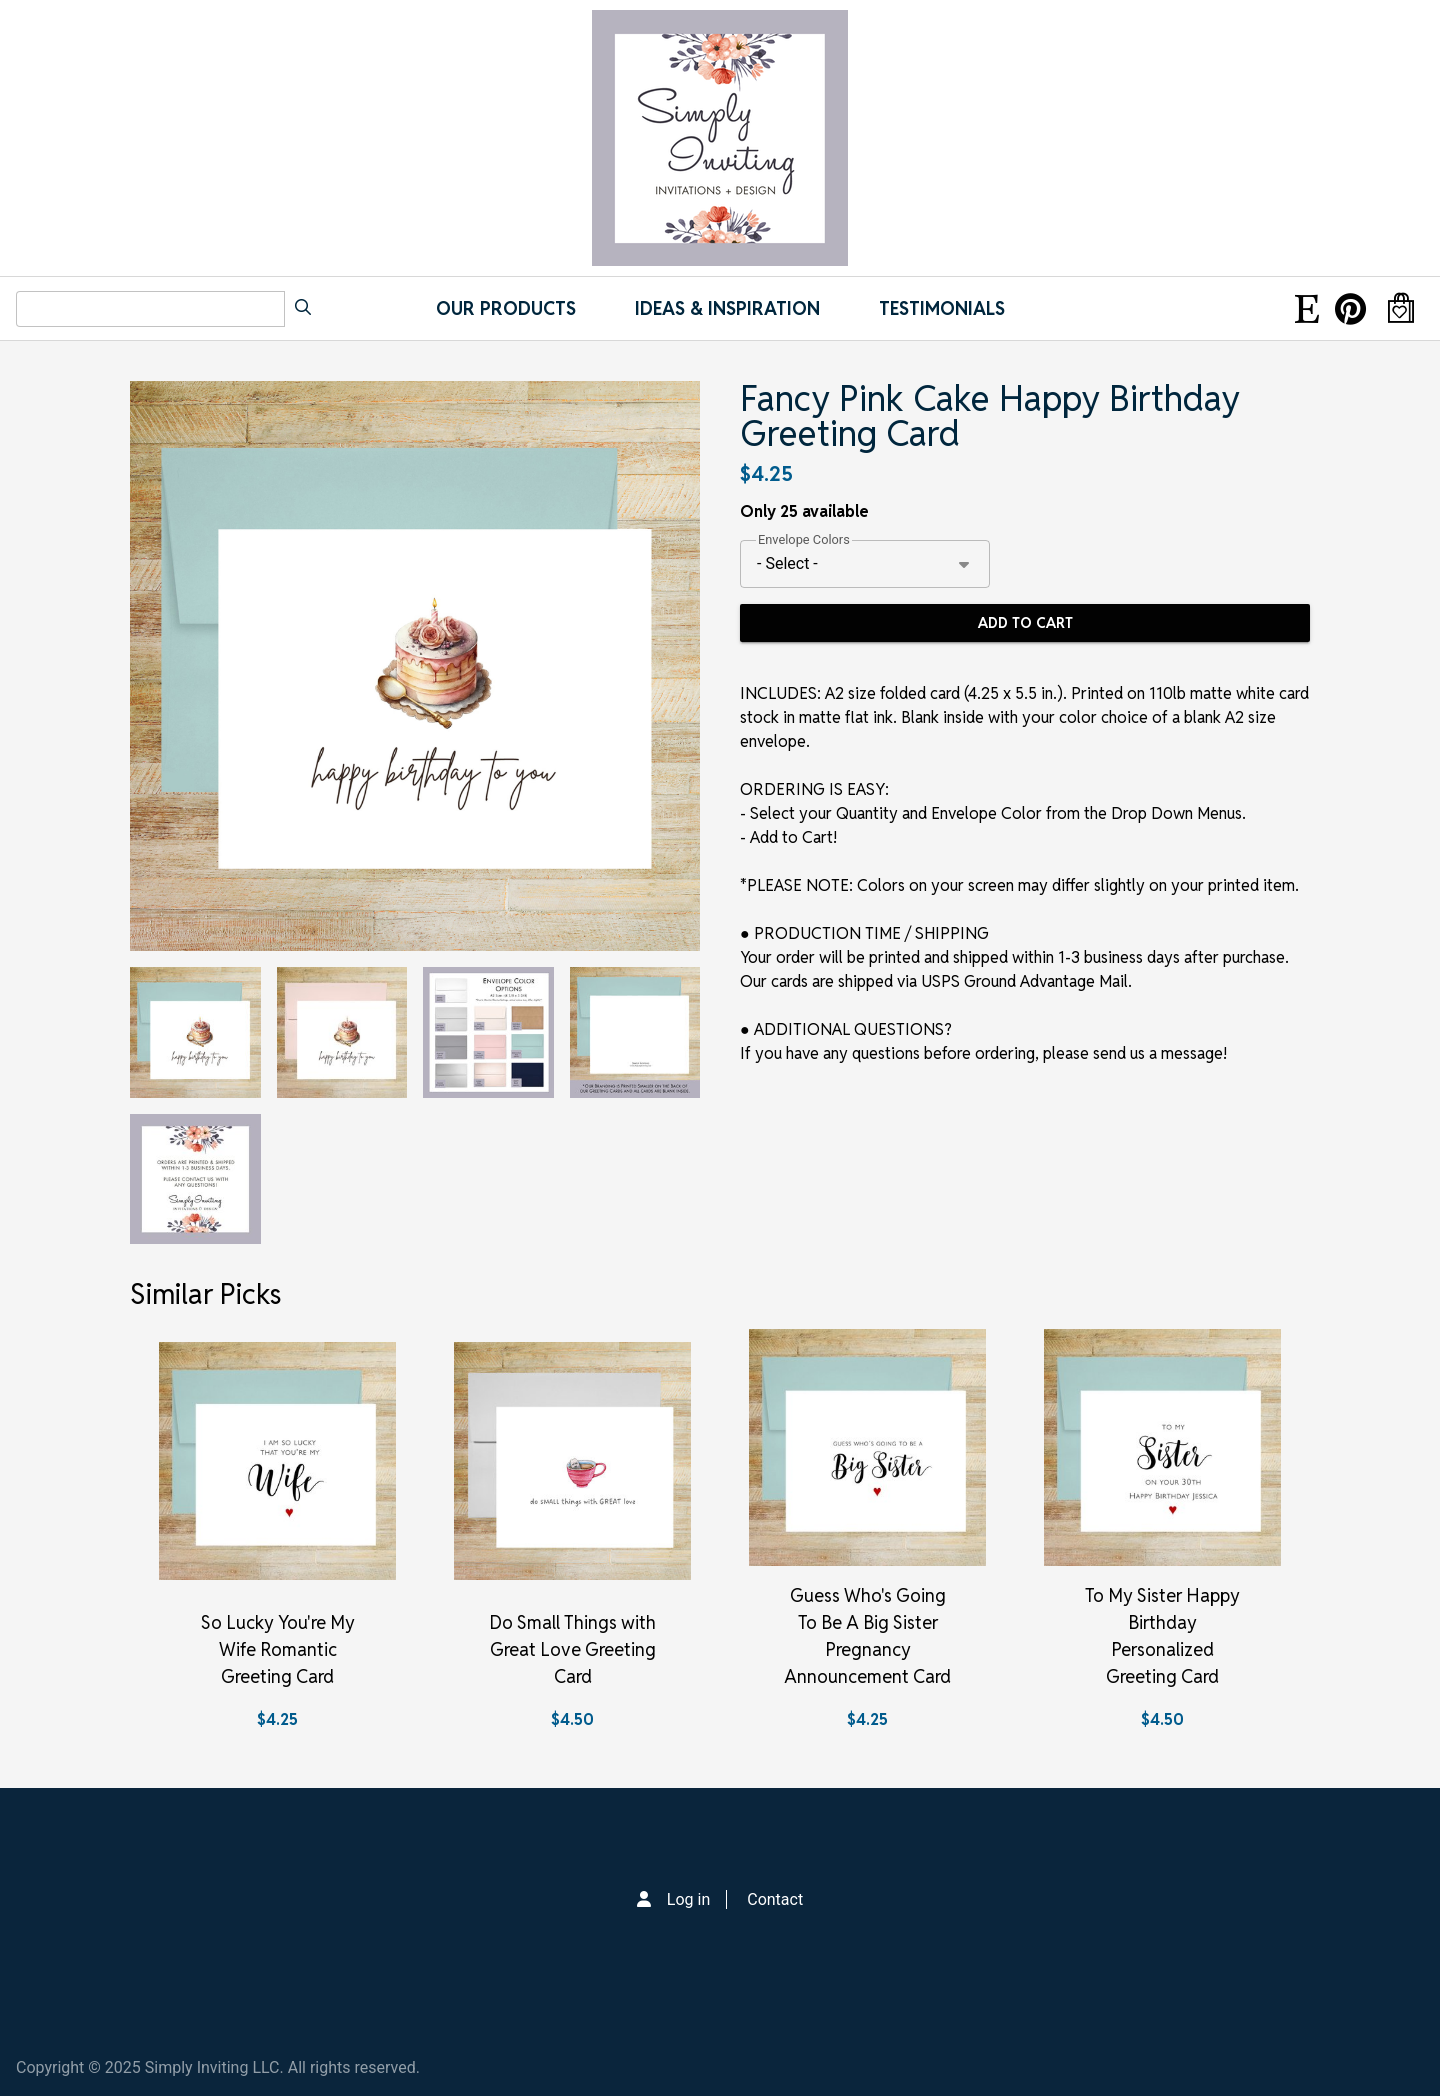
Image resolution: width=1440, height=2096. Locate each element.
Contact (775, 1899)
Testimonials (942, 308)
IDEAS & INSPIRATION (727, 308)
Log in (688, 1899)
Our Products (506, 308)
